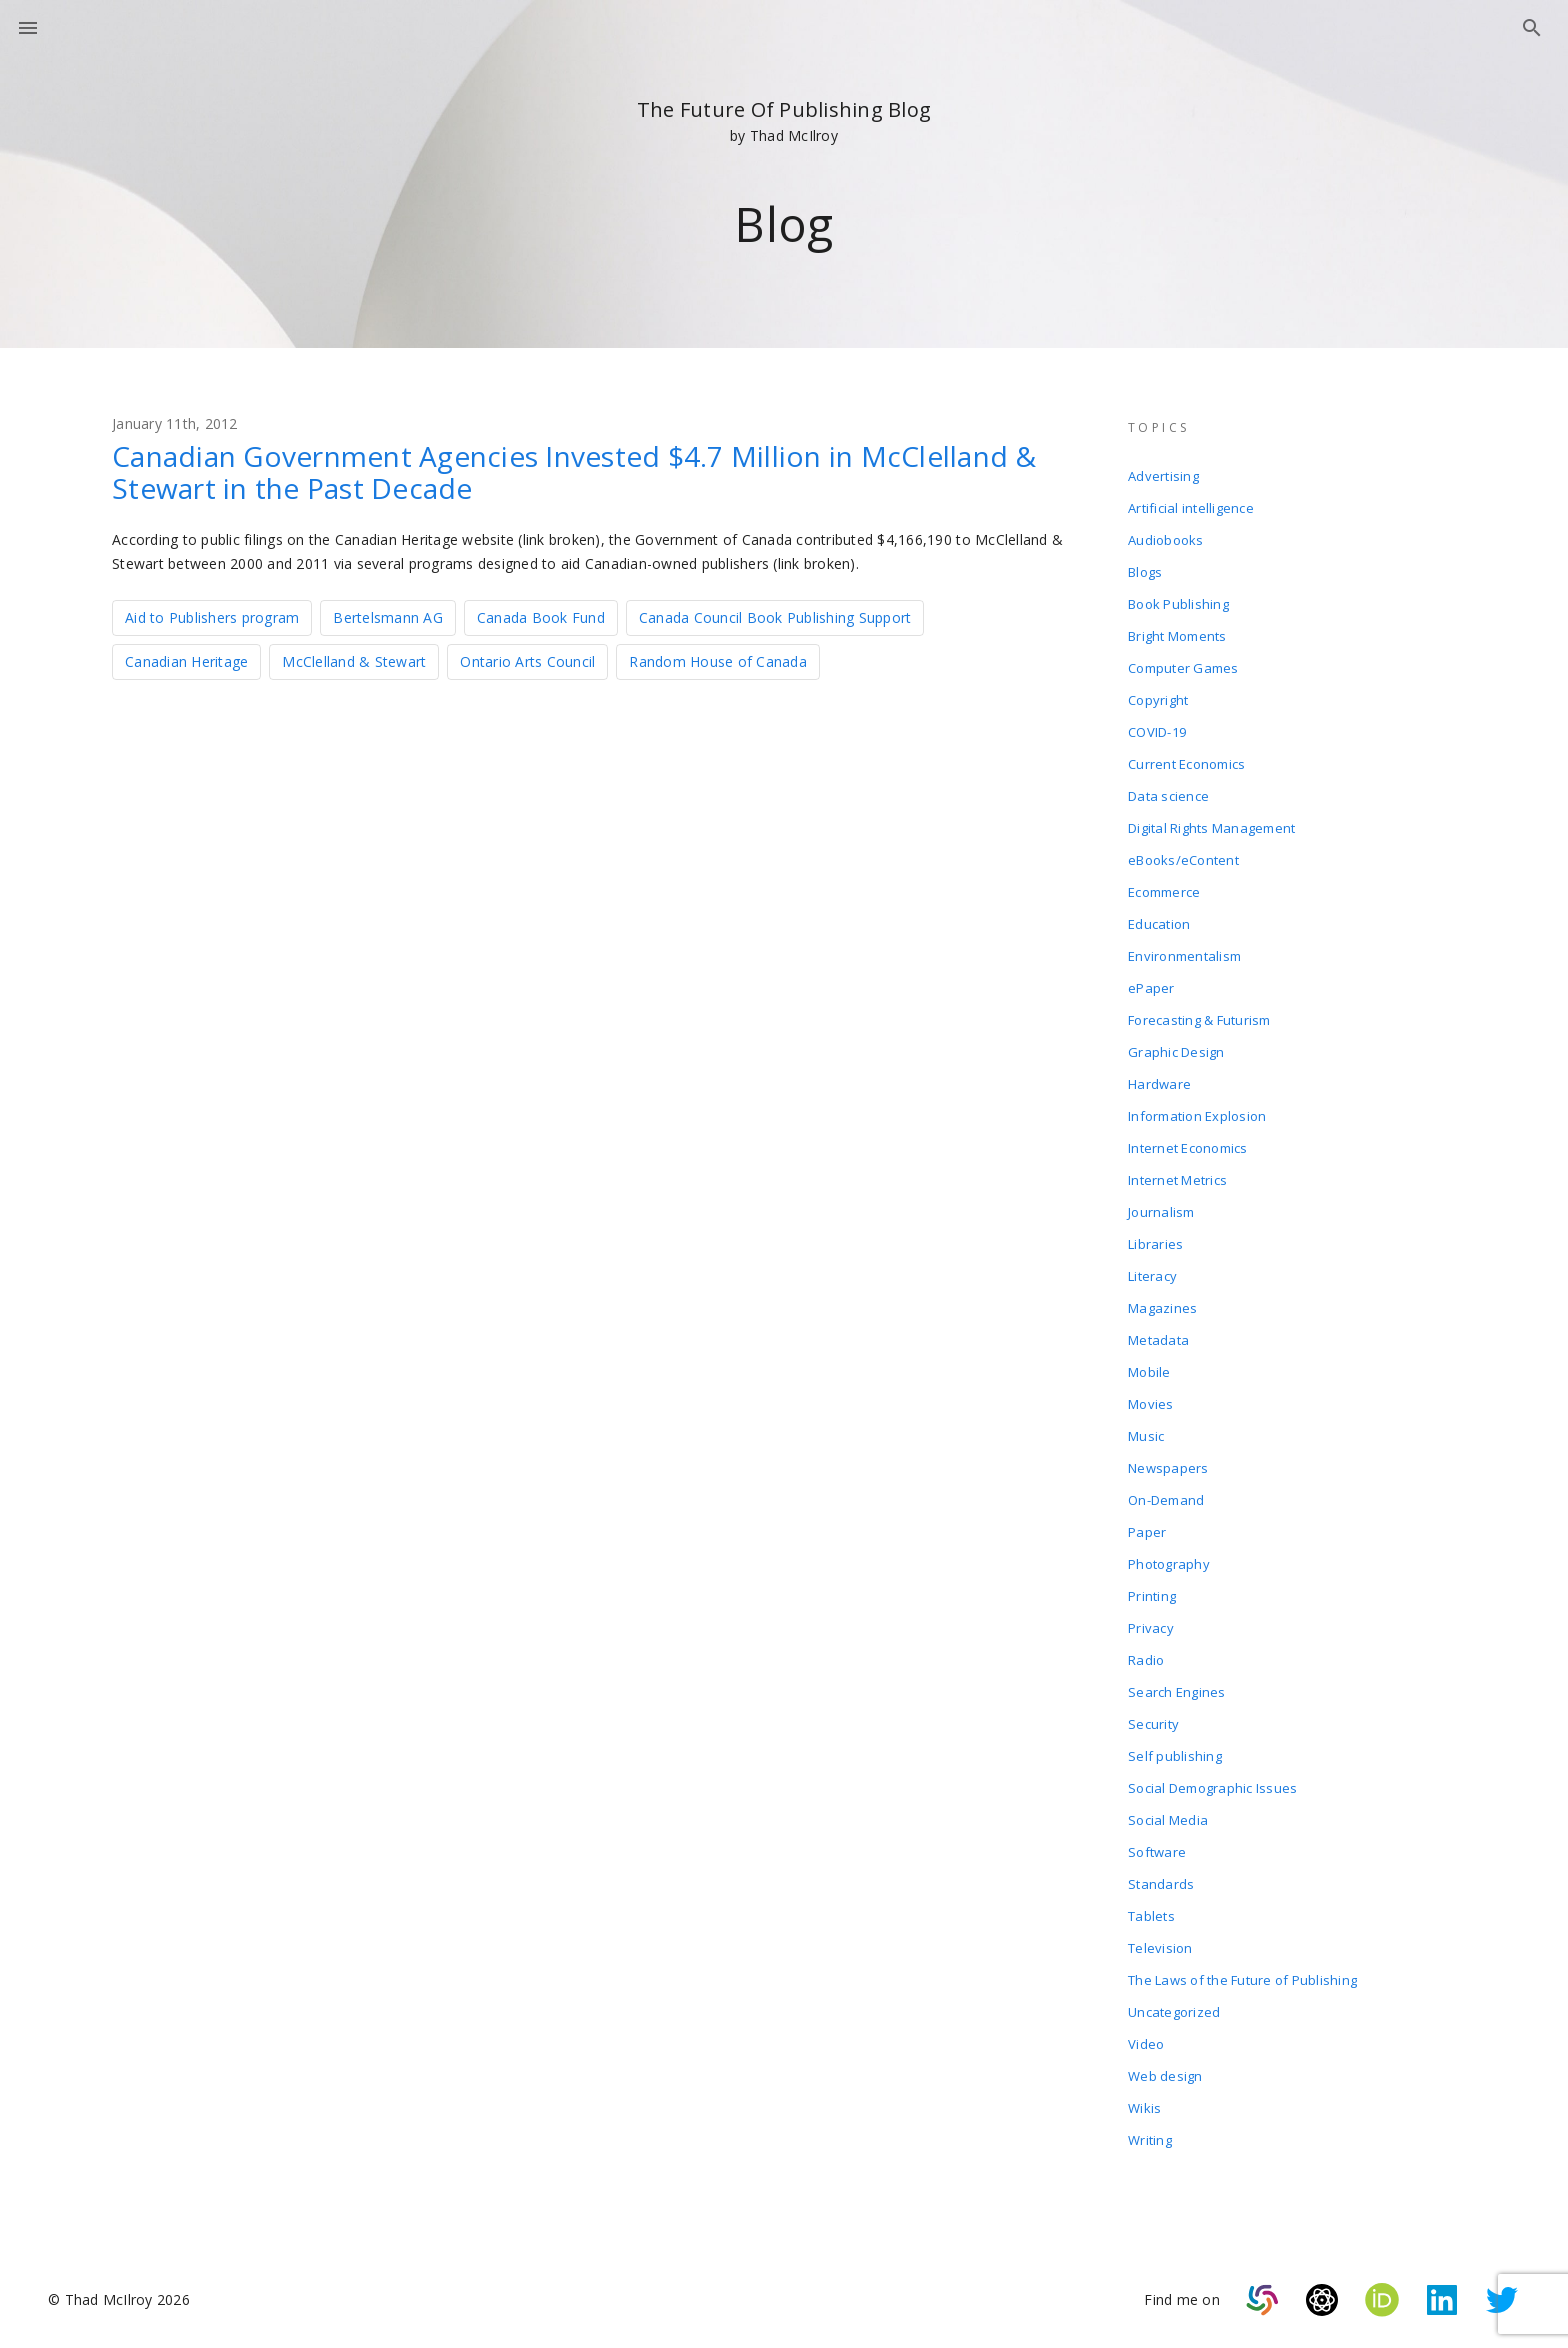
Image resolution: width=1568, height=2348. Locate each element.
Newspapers (1168, 1468)
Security (1153, 1724)
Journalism (1161, 1212)
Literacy (1152, 1276)
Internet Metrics (1177, 1180)
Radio (1146, 1660)
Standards (1161, 1884)
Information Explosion (1197, 1116)
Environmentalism (1184, 956)
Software (1157, 1852)
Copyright (1158, 700)
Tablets (1151, 1916)
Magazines (1162, 1308)
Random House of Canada (718, 661)
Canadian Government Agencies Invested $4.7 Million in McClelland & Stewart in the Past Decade (574, 472)
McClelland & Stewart (354, 661)
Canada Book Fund (541, 617)
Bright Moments (1177, 636)
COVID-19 (1157, 732)
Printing (1152, 1596)
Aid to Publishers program (212, 617)
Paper (1147, 1532)
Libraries (1155, 1244)
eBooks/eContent (1183, 860)
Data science (1168, 796)
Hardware (1159, 1084)
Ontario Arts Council (527, 661)
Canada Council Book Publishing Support (775, 617)
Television (1160, 1948)
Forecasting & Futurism (1199, 1020)
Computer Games (1183, 668)
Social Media (1168, 1820)
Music (1146, 1436)
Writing (1150, 2140)
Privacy (1151, 1628)
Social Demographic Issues (1212, 1788)
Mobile (1149, 1372)
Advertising (1163, 476)
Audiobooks (1166, 540)
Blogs (1145, 572)
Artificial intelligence (1191, 508)
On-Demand (1166, 1500)
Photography (1169, 1564)
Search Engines (1177, 1692)
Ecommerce (1164, 892)
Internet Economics (1188, 1148)
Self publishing (1175, 1756)
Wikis (1144, 2108)
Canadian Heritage (186, 661)
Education (1159, 924)
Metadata (1158, 1340)
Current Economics (1186, 764)
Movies (1151, 1404)
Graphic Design (1176, 1052)
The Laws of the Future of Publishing (1242, 1980)
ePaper (1151, 988)
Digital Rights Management (1211, 828)
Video (1146, 2044)
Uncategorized (1174, 2012)
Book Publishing (1178, 604)
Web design (1165, 2076)
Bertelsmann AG (388, 617)
